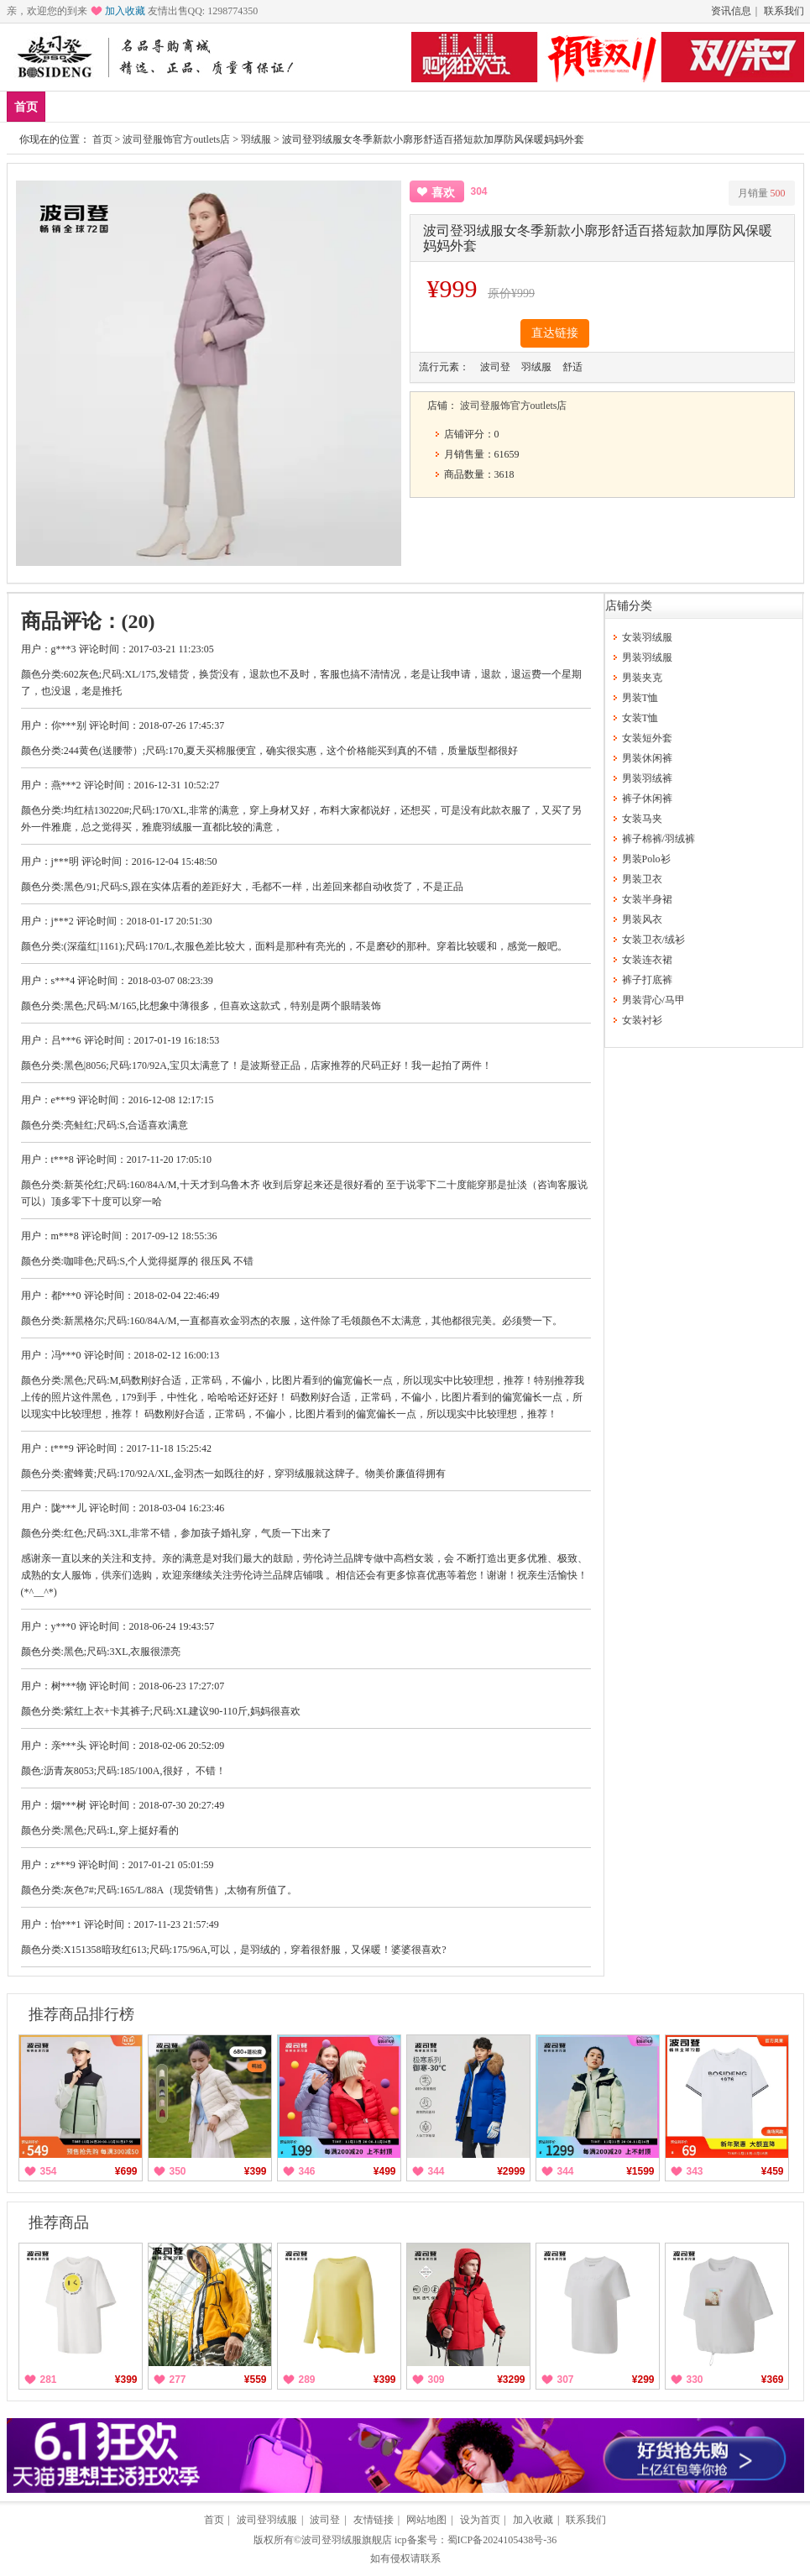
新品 (69, 106)
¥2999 (511, 2171)
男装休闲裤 (647, 758)
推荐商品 (59, 2222)
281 (48, 2379)
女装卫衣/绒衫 (653, 939)
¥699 (126, 2171)
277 (178, 2379)
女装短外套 (647, 738)
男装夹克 (642, 677)
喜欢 (443, 192)
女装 (218, 106)
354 (48, 2171)
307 (565, 2379)
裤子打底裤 (647, 980)
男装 (168, 106)
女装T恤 (640, 718)
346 (307, 2171)
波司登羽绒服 (267, 2520)
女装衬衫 (642, 1020)
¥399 (255, 2171)
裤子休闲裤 (647, 798)
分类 (268, 106)
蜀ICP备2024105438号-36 (502, 2540)
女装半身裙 (647, 899)
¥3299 (511, 2379)
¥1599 (640, 2171)
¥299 (643, 2379)
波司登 (325, 2520)
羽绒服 (256, 139)
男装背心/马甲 (653, 1000)
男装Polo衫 (646, 859)
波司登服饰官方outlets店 (176, 139)
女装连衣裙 (647, 960)
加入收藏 (125, 11)
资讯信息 (731, 11)
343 (695, 2171)
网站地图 (426, 2520)
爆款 (119, 106)
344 (436, 2171)
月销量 (762, 193)
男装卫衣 (642, 879)
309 (436, 2379)
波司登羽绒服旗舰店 (346, 2540)
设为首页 (480, 2520)
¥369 (772, 2379)
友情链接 (373, 2520)
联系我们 (784, 11)
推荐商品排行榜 (81, 2014)
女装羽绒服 (647, 637)
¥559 (255, 2379)
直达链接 (554, 333)
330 (695, 2379)
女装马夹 (642, 819)
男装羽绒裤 (647, 778)
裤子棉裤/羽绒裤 (658, 839)
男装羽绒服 (647, 657)
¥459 (772, 2171)
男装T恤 (640, 698)
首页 (26, 107)
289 (307, 2379)
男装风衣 (642, 919)
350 (178, 2171)
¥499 (385, 2171)
